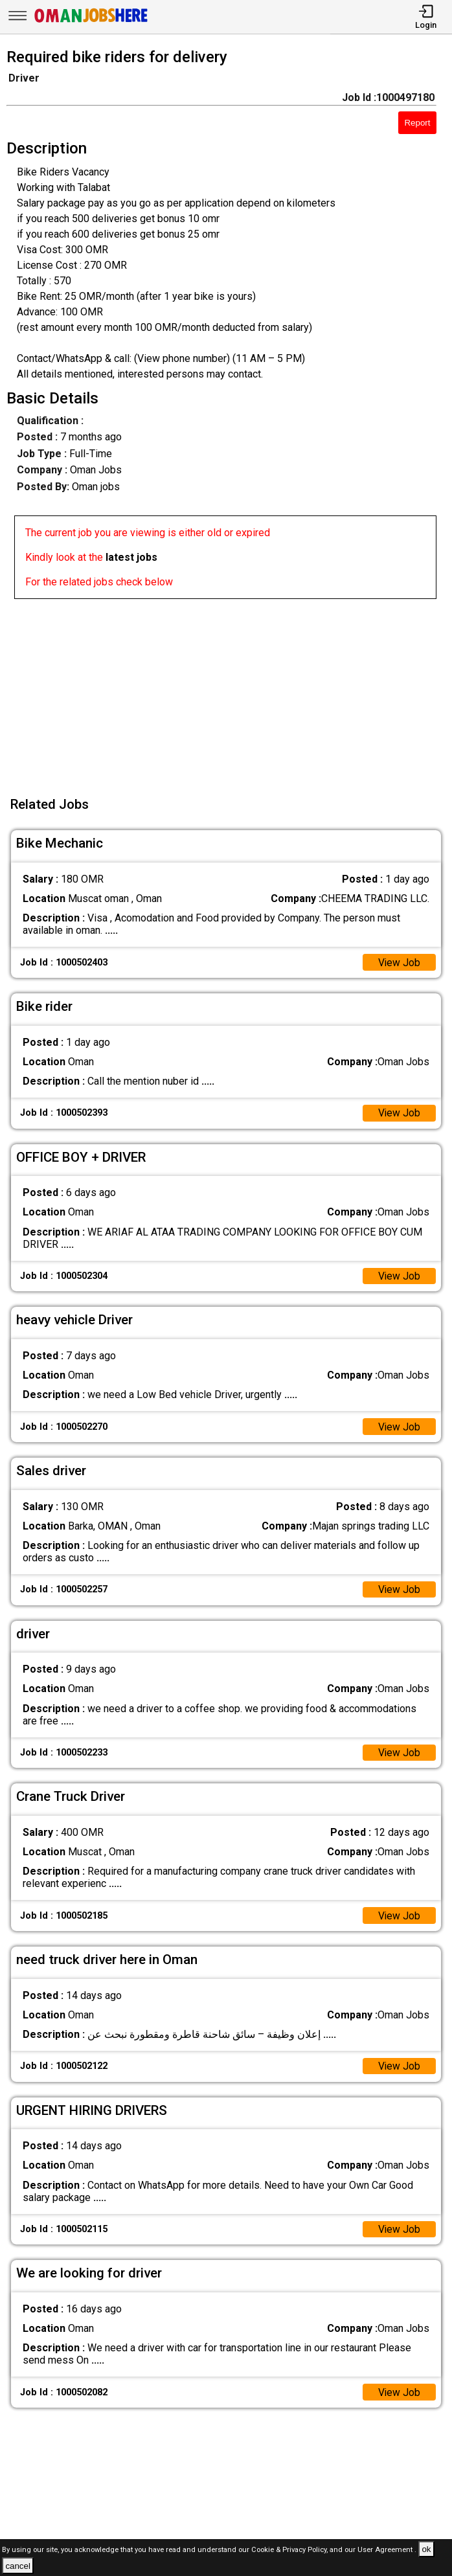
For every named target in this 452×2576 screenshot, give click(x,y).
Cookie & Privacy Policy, (290, 2550)
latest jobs (131, 557)
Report (417, 123)
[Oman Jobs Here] (91, 22)
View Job (399, 962)
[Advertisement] (230, 689)
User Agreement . (386, 2550)
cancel (17, 2566)
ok (426, 2549)
